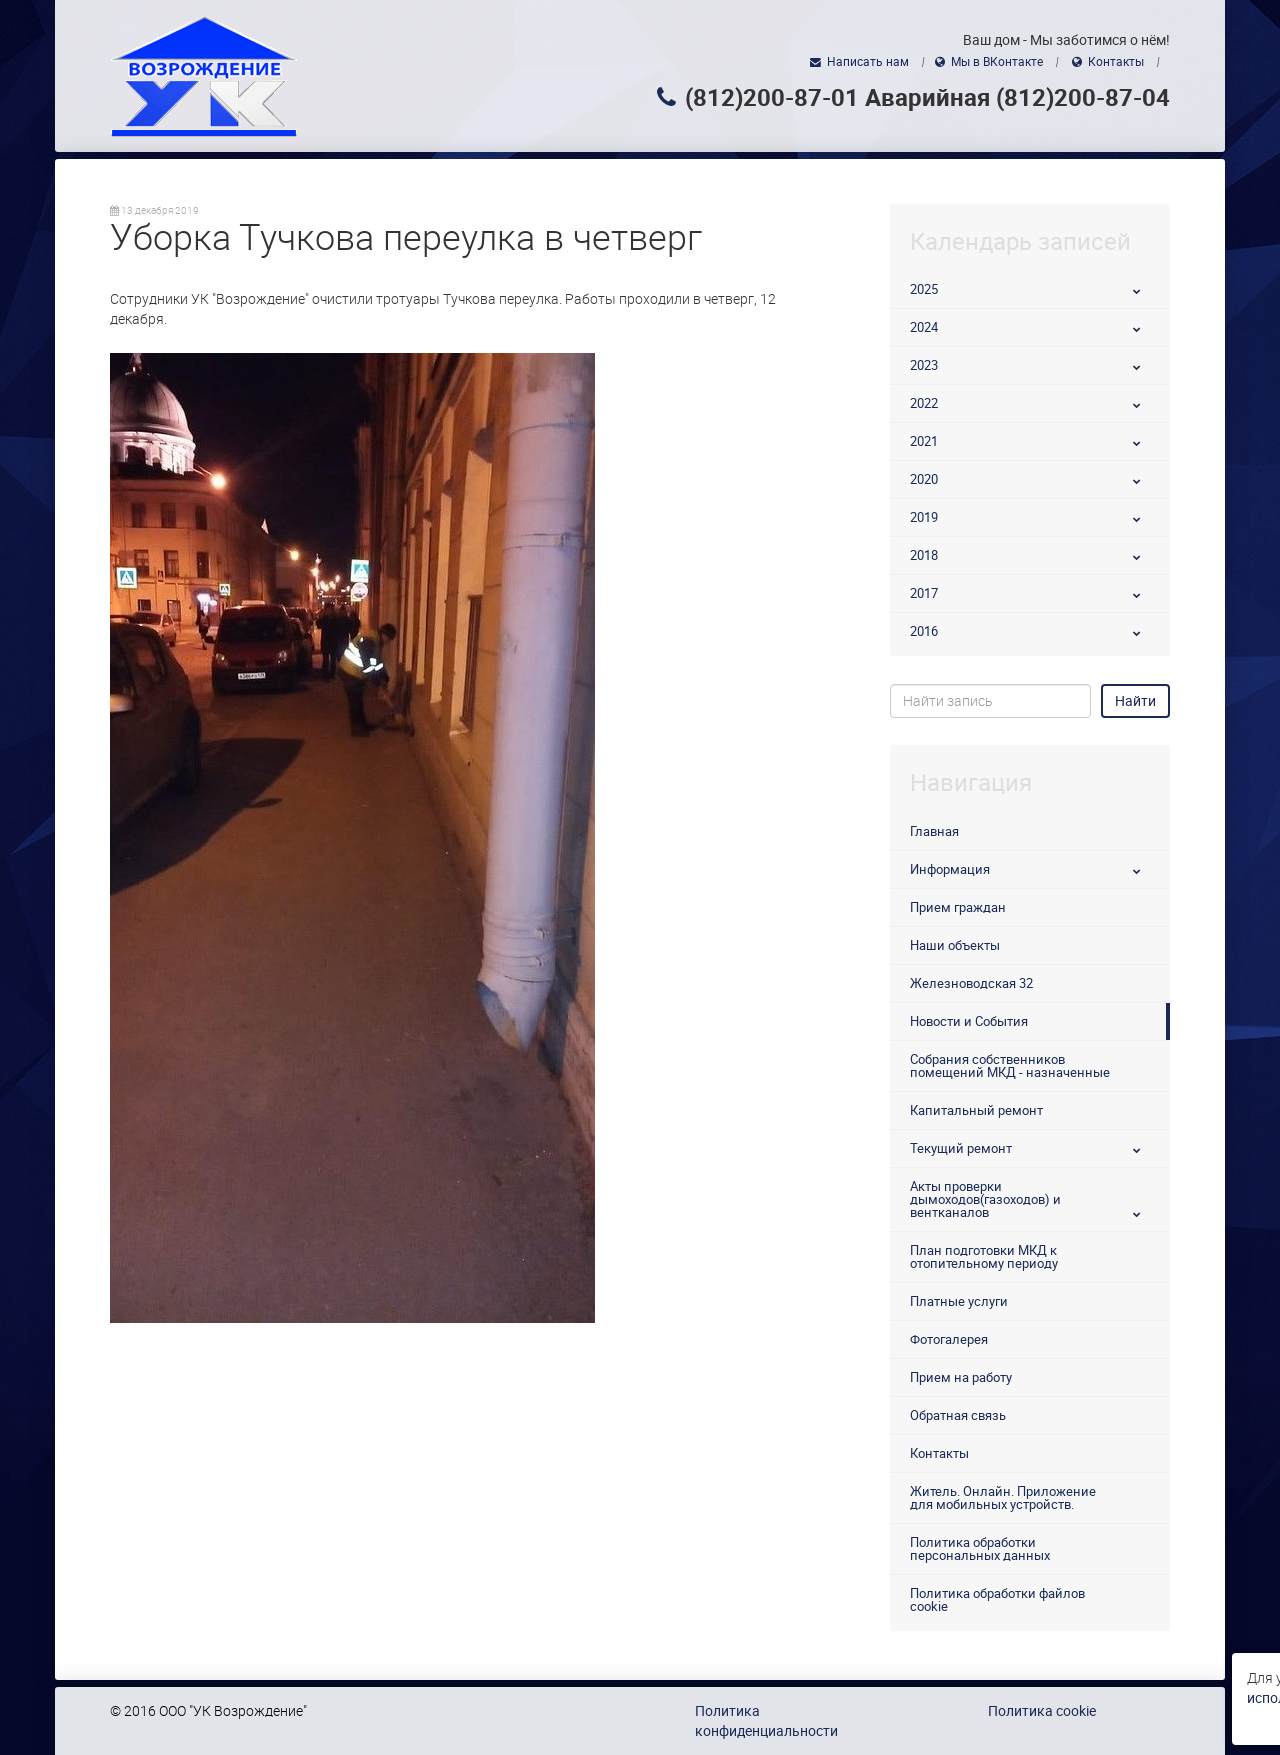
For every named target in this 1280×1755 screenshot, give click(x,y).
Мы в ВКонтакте (997, 62)
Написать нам (868, 62)
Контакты (1116, 62)
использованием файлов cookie (240, 1698)
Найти (1135, 701)
